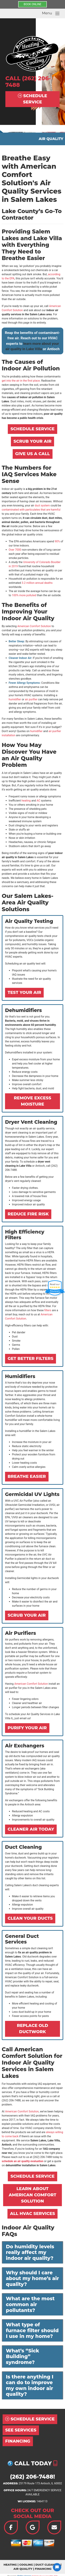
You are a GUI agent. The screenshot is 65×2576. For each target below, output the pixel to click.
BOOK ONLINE (32, 4)
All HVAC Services (32, 2213)
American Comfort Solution (34, 626)
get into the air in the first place (21, 380)
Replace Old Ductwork (32, 2028)
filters (47, 1310)
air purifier (31, 699)
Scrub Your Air (33, 441)
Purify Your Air (27, 1727)
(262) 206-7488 (28, 81)
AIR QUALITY (23, 2568)
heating (26, 800)
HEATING (10, 2564)
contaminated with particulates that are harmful (31, 509)
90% (57, 541)
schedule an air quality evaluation (22, 2161)
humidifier (15, 699)
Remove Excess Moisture (32, 1101)
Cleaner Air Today (31, 1829)
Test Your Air (24, 992)
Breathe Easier (27, 1476)
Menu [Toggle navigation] (51, 13)
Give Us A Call (32, 453)
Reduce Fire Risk (28, 1213)
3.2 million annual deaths (37, 582)
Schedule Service (32, 428)
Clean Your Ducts (30, 1918)
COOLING (26, 2564)
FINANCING (43, 2568)
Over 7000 (15, 549)
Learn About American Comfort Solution (32, 2195)
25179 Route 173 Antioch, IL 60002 (40, 2483)
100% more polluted (24, 595)
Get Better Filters (30, 1358)
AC (38, 800)
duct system (42, 505)
